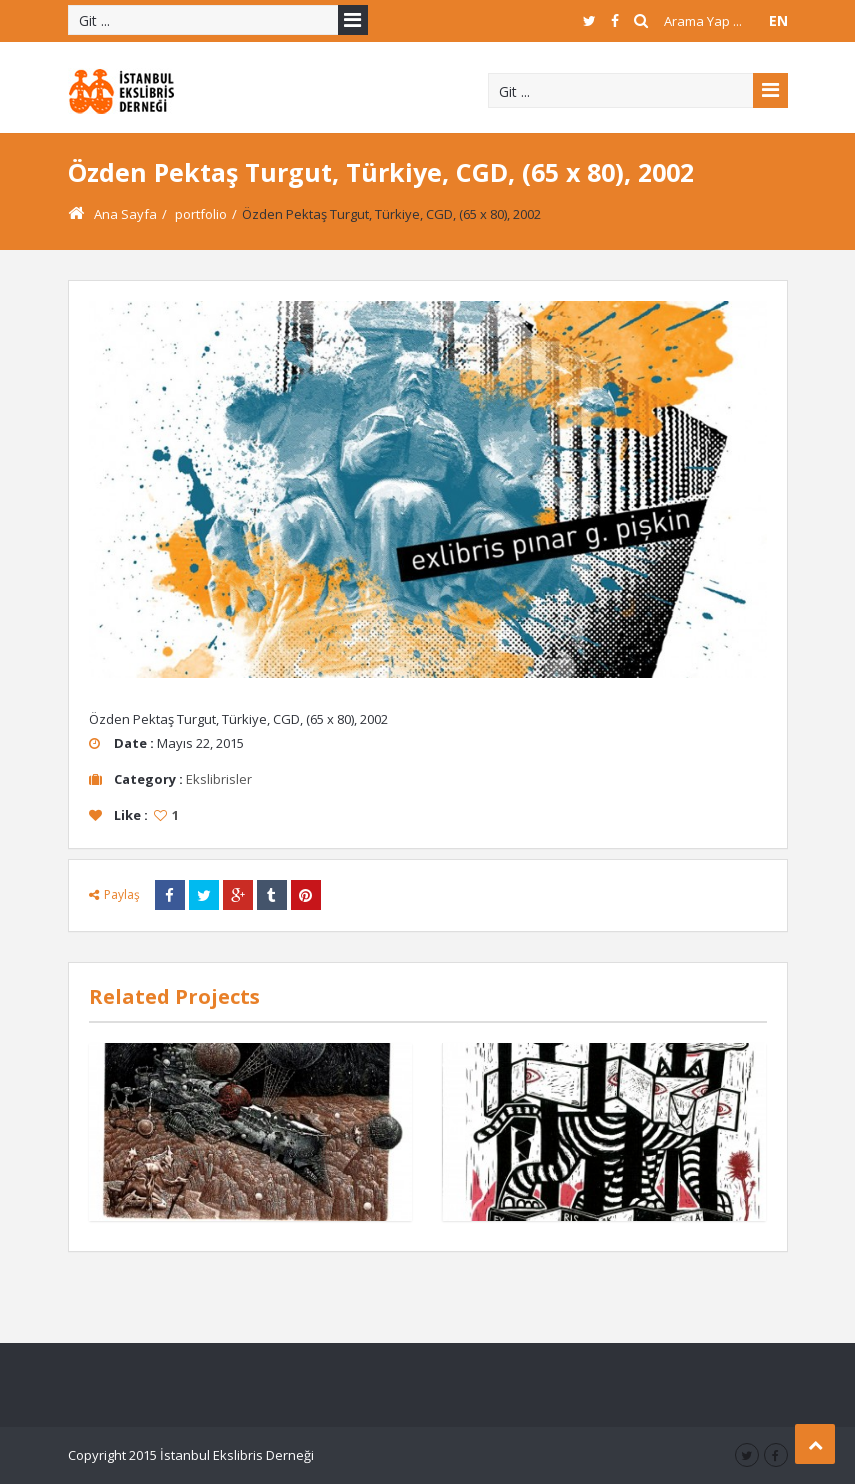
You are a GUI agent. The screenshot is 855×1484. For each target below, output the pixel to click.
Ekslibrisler (219, 779)
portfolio (201, 214)
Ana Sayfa (112, 214)
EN (778, 20)
